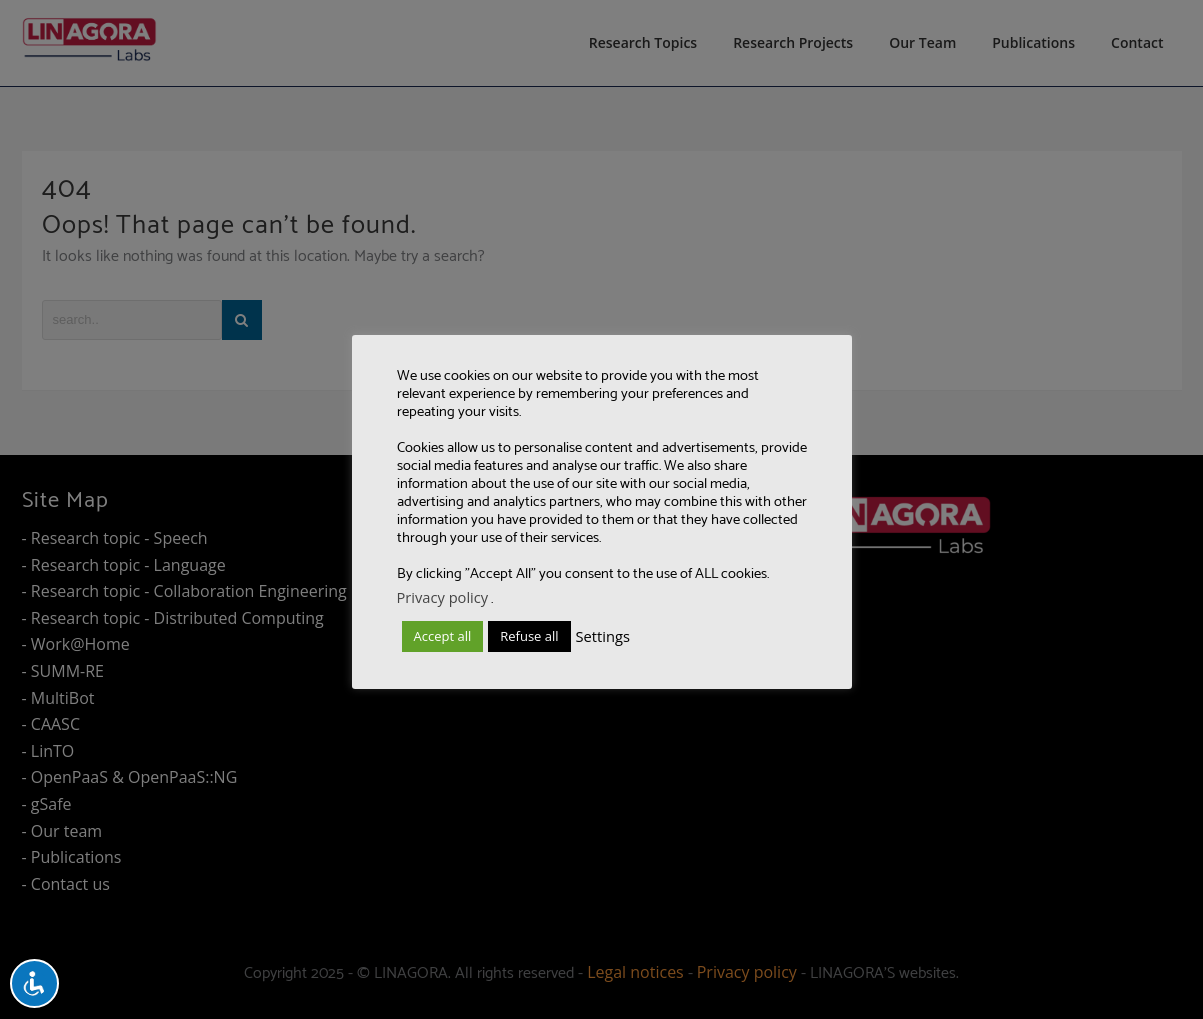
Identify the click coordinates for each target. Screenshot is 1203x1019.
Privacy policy (443, 597)
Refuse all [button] (529, 636)
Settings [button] (603, 636)
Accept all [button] (443, 636)
